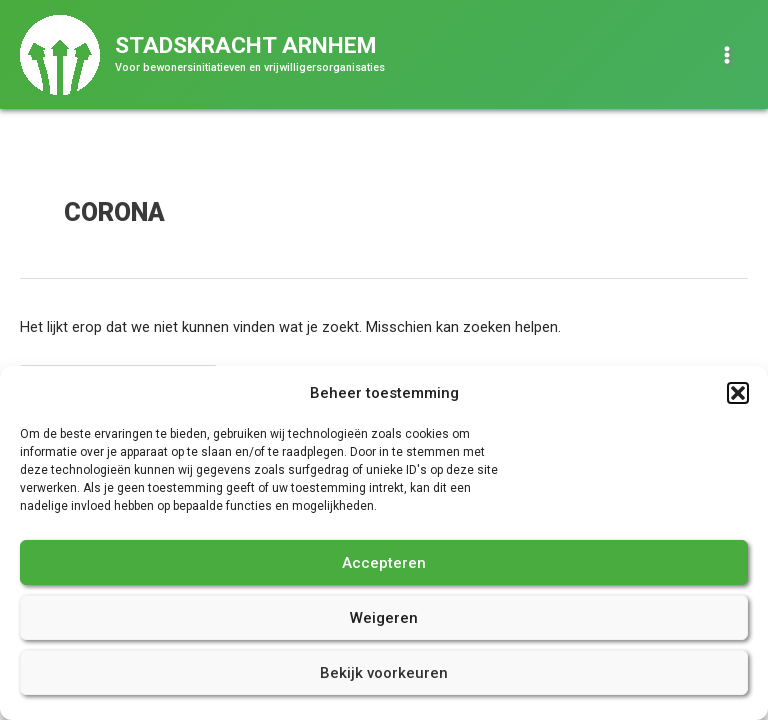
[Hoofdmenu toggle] (727, 55)
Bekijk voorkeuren (384, 673)
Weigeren (384, 618)
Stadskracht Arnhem (245, 45)
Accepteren (384, 563)
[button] (738, 393)
